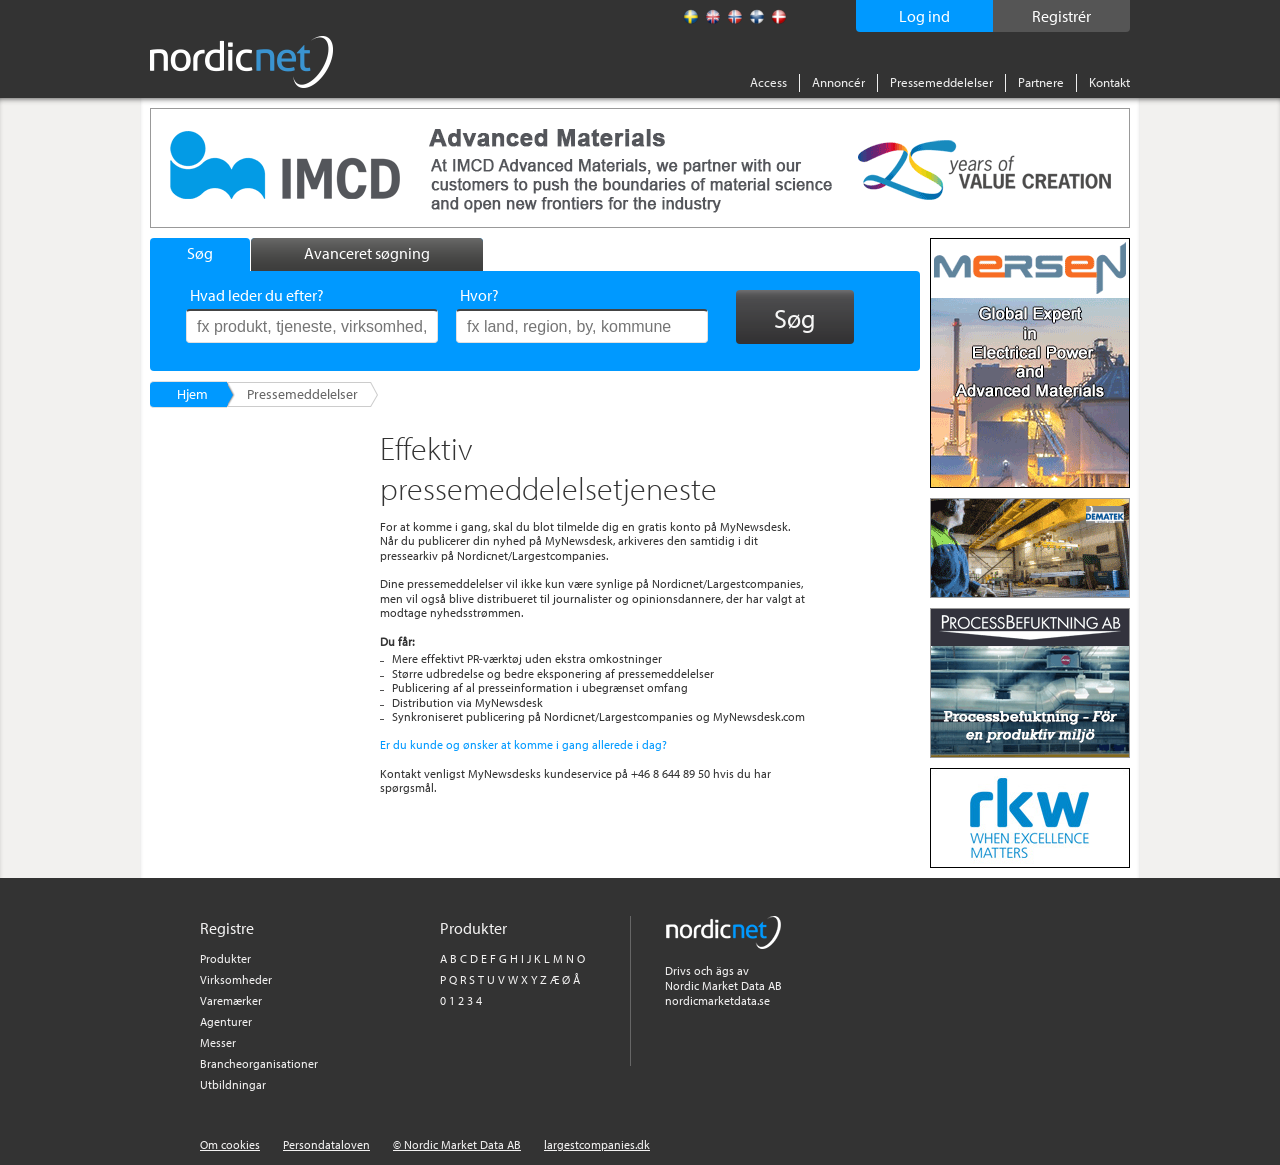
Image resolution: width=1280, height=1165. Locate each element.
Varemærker (231, 1000)
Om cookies (230, 1144)
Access (768, 82)
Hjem (192, 394)
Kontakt (1109, 82)
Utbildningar (233, 1084)
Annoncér (838, 82)
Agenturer (226, 1021)
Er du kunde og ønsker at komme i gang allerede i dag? (523, 744)
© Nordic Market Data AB (457, 1144)
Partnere (1041, 82)
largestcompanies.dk (597, 1144)
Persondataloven (326, 1144)
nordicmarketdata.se (717, 1000)
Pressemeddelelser (941, 82)
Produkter (225, 958)
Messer (218, 1042)
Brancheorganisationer (259, 1063)
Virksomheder (236, 979)
